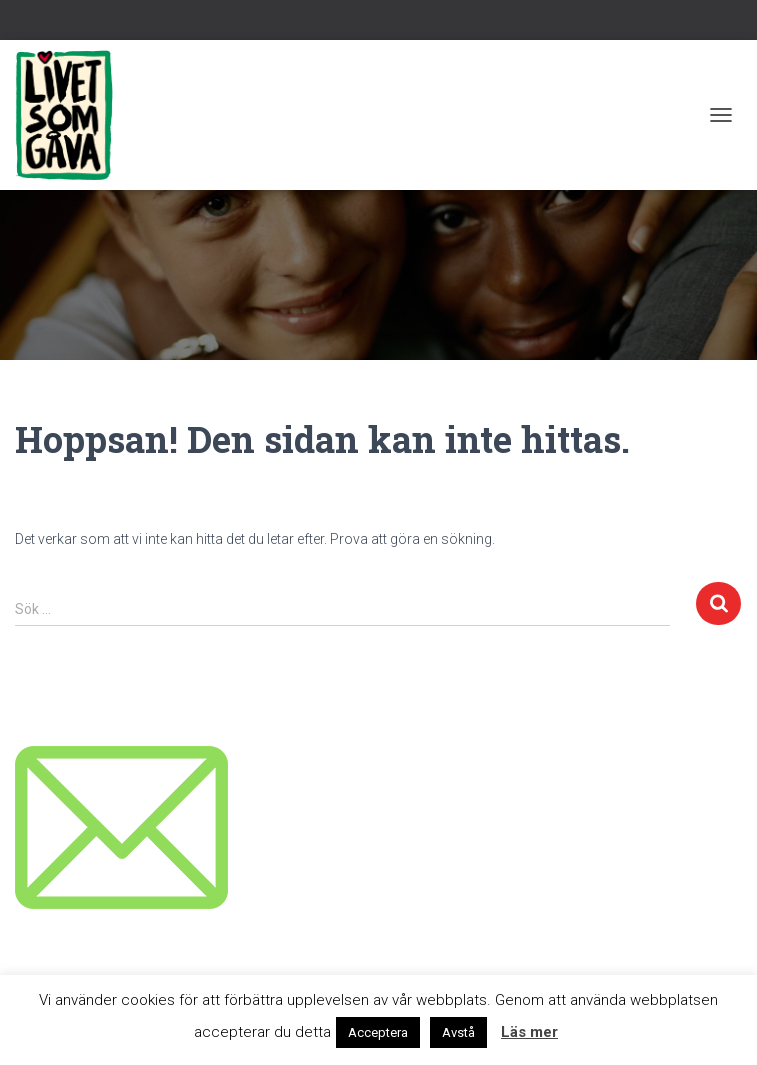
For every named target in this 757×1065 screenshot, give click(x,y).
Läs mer (529, 1032)
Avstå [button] (458, 1032)
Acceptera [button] (378, 1032)
